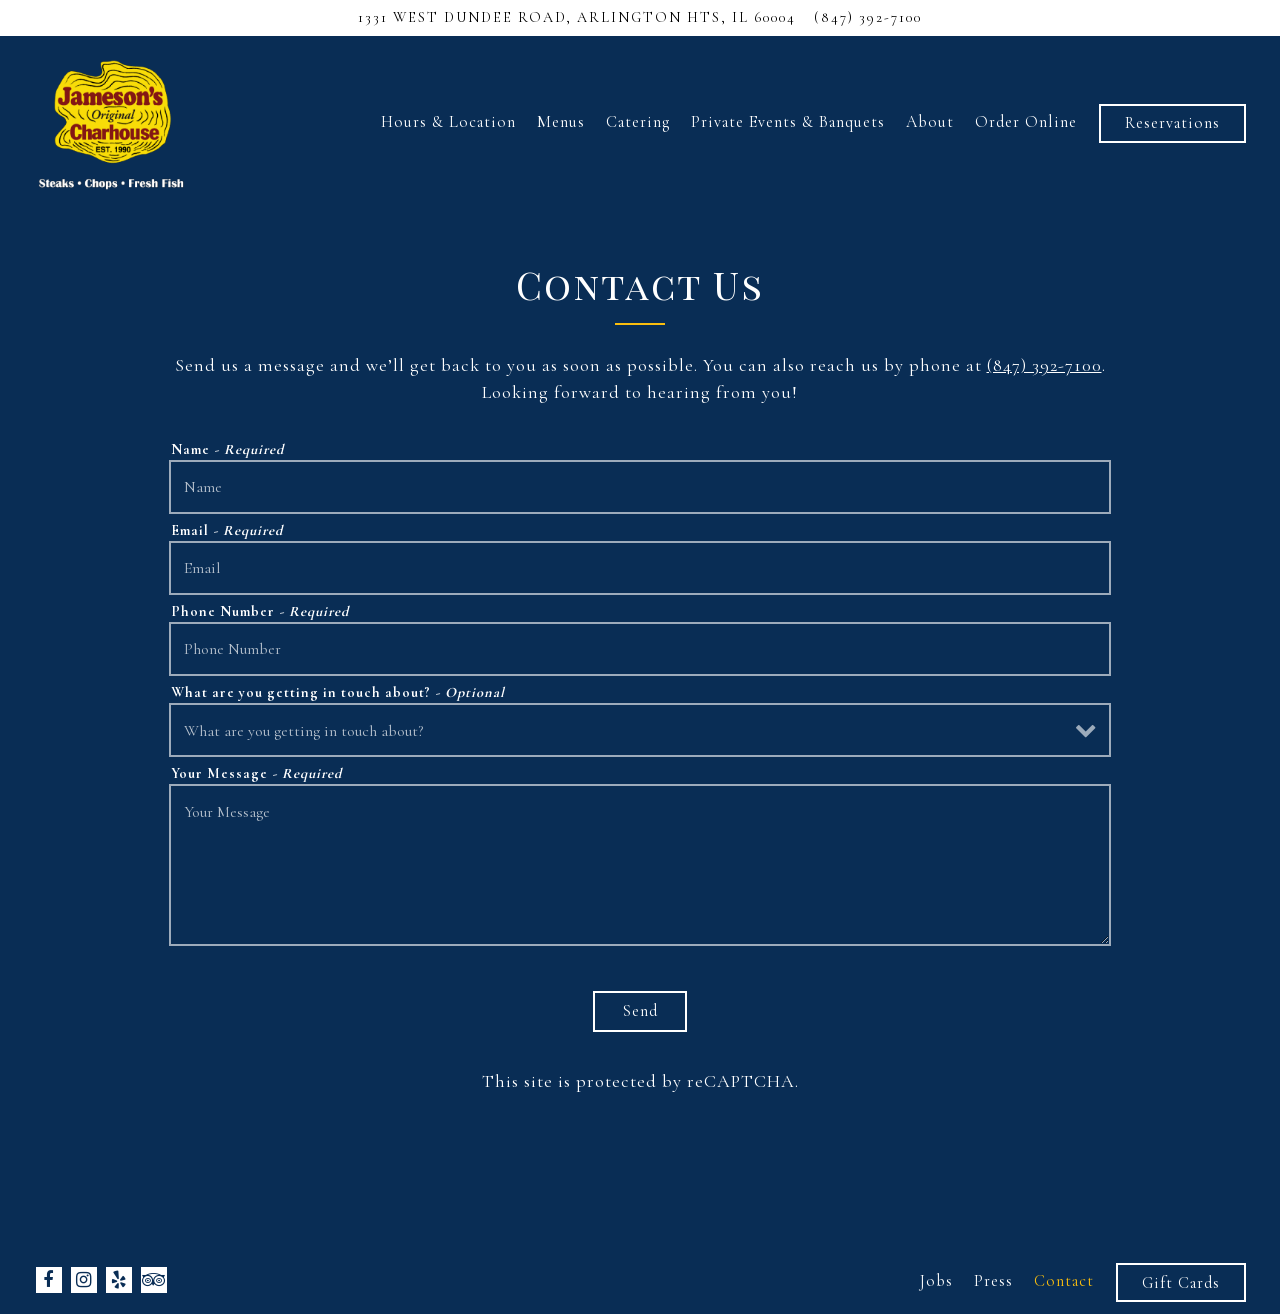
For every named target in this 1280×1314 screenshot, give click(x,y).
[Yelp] (119, 1280)
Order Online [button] (1026, 122)
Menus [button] (561, 122)
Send (640, 1011)
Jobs (936, 1281)
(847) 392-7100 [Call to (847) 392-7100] (868, 17)
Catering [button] (638, 122)
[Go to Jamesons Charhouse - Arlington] (577, 18)
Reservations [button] (1172, 123)
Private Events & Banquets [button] (788, 122)
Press (993, 1281)
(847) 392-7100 (1044, 365)
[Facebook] (49, 1280)
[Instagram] (84, 1280)
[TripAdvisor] (154, 1280)
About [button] (930, 122)
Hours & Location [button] (448, 122)
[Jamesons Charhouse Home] (111, 121)
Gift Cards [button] (1181, 1283)
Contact (1064, 1281)
